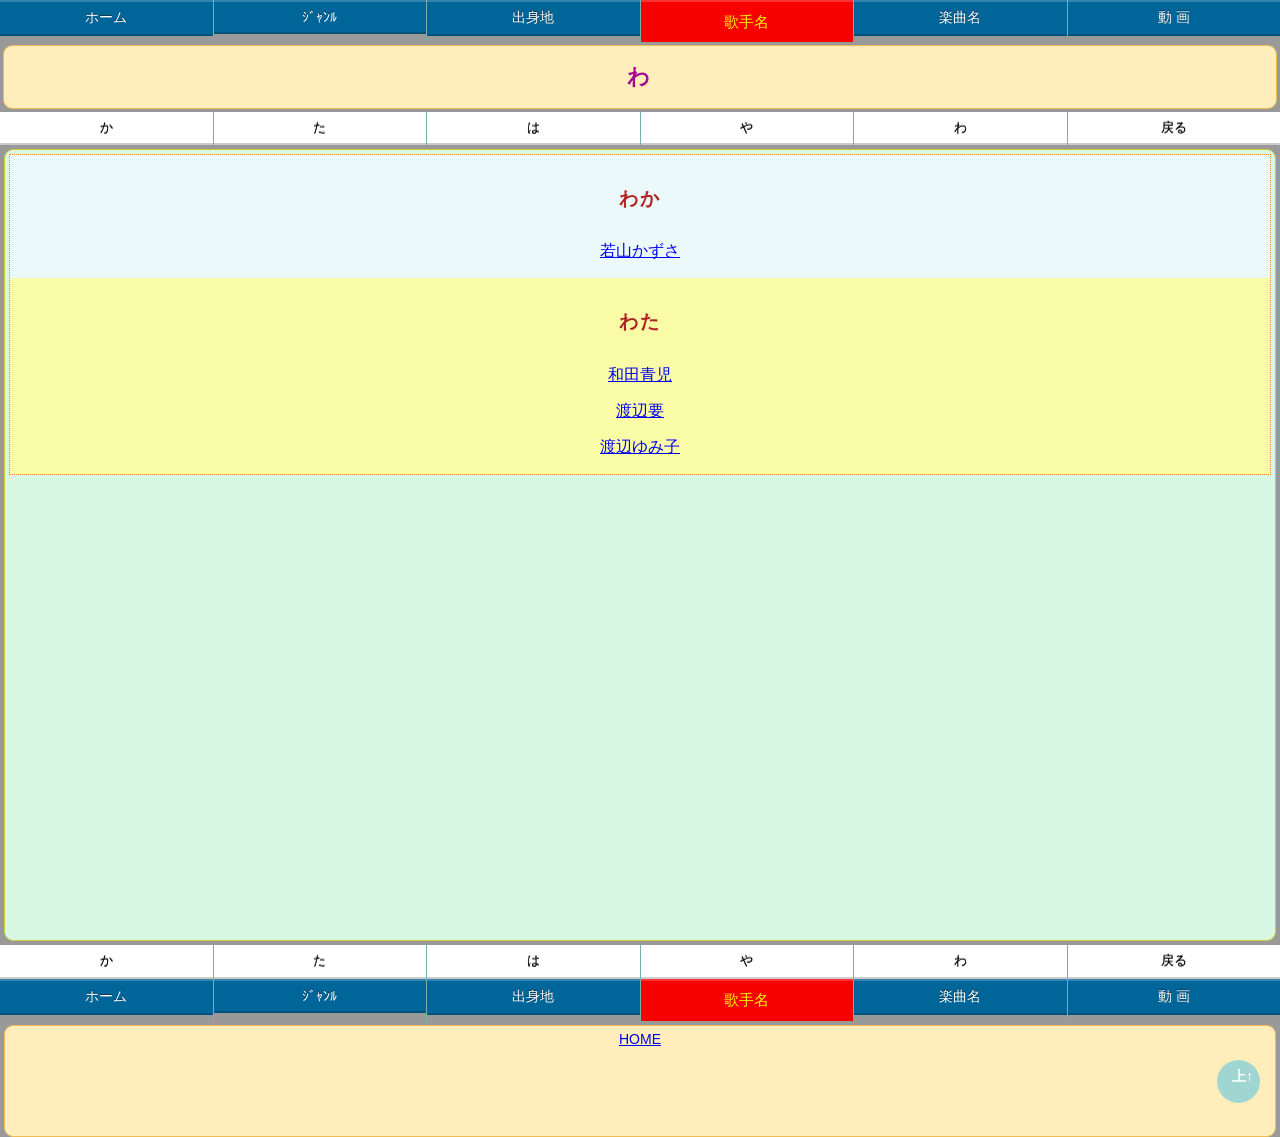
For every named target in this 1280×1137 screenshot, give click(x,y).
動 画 (1174, 17)
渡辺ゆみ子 (640, 446)
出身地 (533, 17)
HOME (640, 1039)
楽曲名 (960, 17)
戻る (1174, 128)
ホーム (106, 17)
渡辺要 (640, 410)
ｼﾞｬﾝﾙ (319, 17)
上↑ (1242, 1076)
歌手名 (746, 21)
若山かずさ (640, 250)
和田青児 (640, 374)
